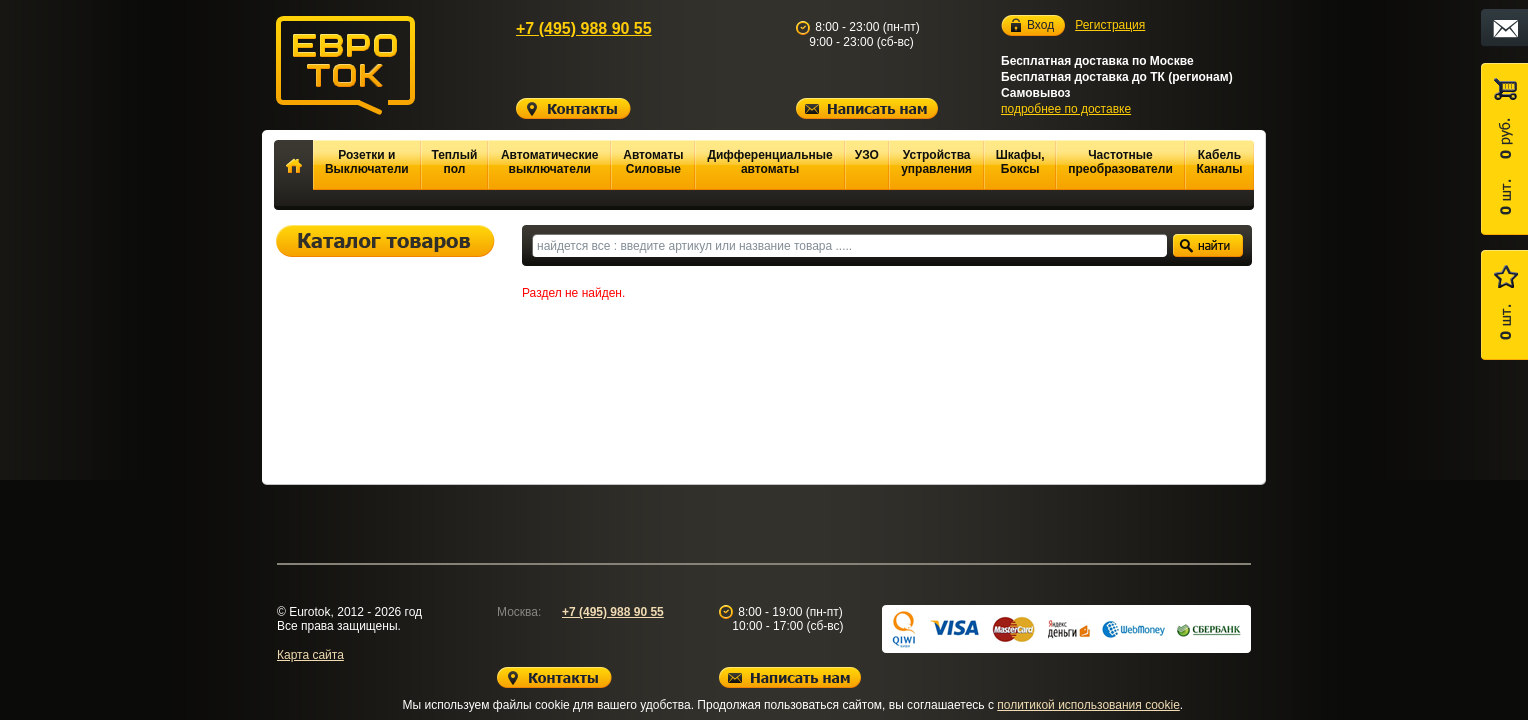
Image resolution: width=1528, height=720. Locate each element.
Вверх (1329, 657)
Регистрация (1110, 25)
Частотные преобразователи (1120, 162)
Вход (1040, 25)
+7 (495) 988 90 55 (584, 28)
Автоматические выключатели (550, 162)
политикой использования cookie (1088, 705)
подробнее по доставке (1066, 109)
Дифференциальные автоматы (769, 162)
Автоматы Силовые (653, 162)
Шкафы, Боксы (1020, 162)
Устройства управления (936, 162)
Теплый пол (454, 162)
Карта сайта (310, 655)
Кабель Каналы (1220, 162)
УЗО (867, 155)
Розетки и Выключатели (367, 162)
